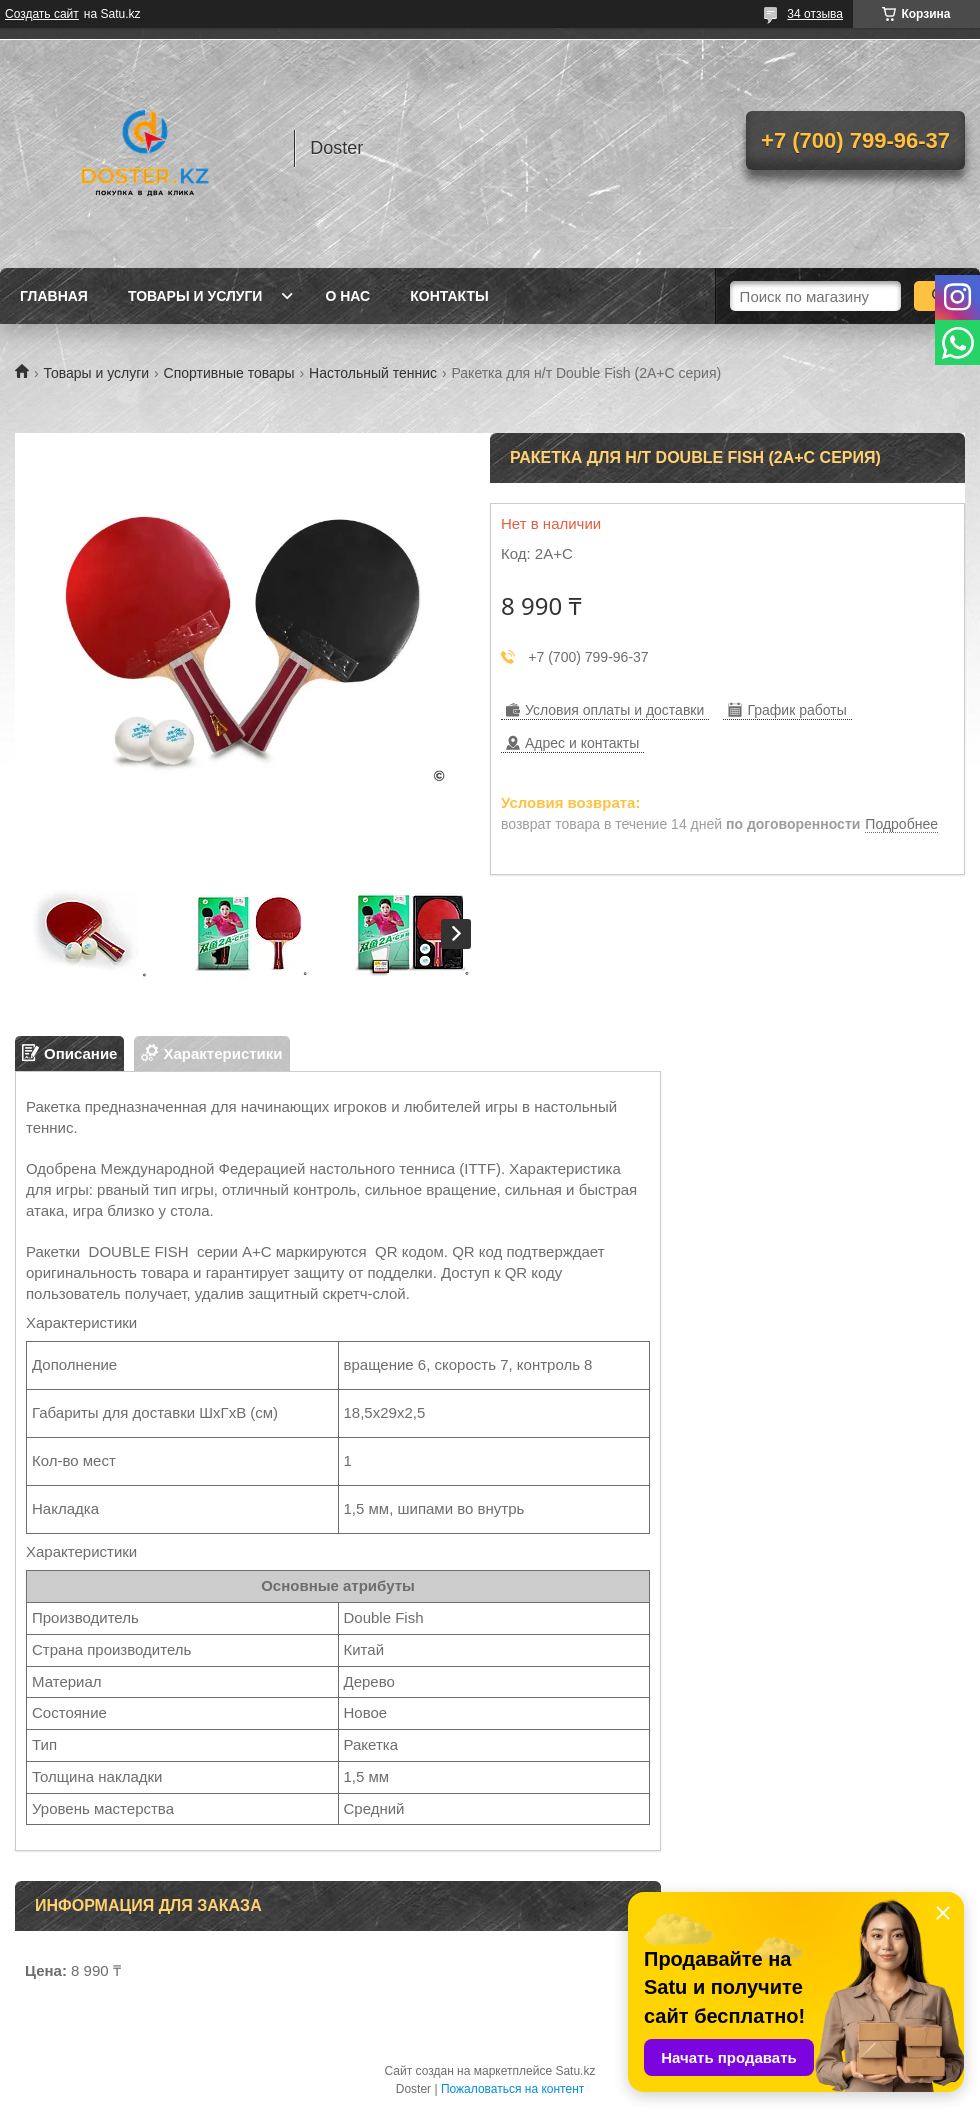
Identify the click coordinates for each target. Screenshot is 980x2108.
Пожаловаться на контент (512, 2089)
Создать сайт (42, 14)
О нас (347, 296)
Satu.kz (575, 2071)
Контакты (449, 296)
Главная (54, 296)
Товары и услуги (195, 296)
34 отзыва (815, 14)
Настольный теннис (373, 373)
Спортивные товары (229, 373)
